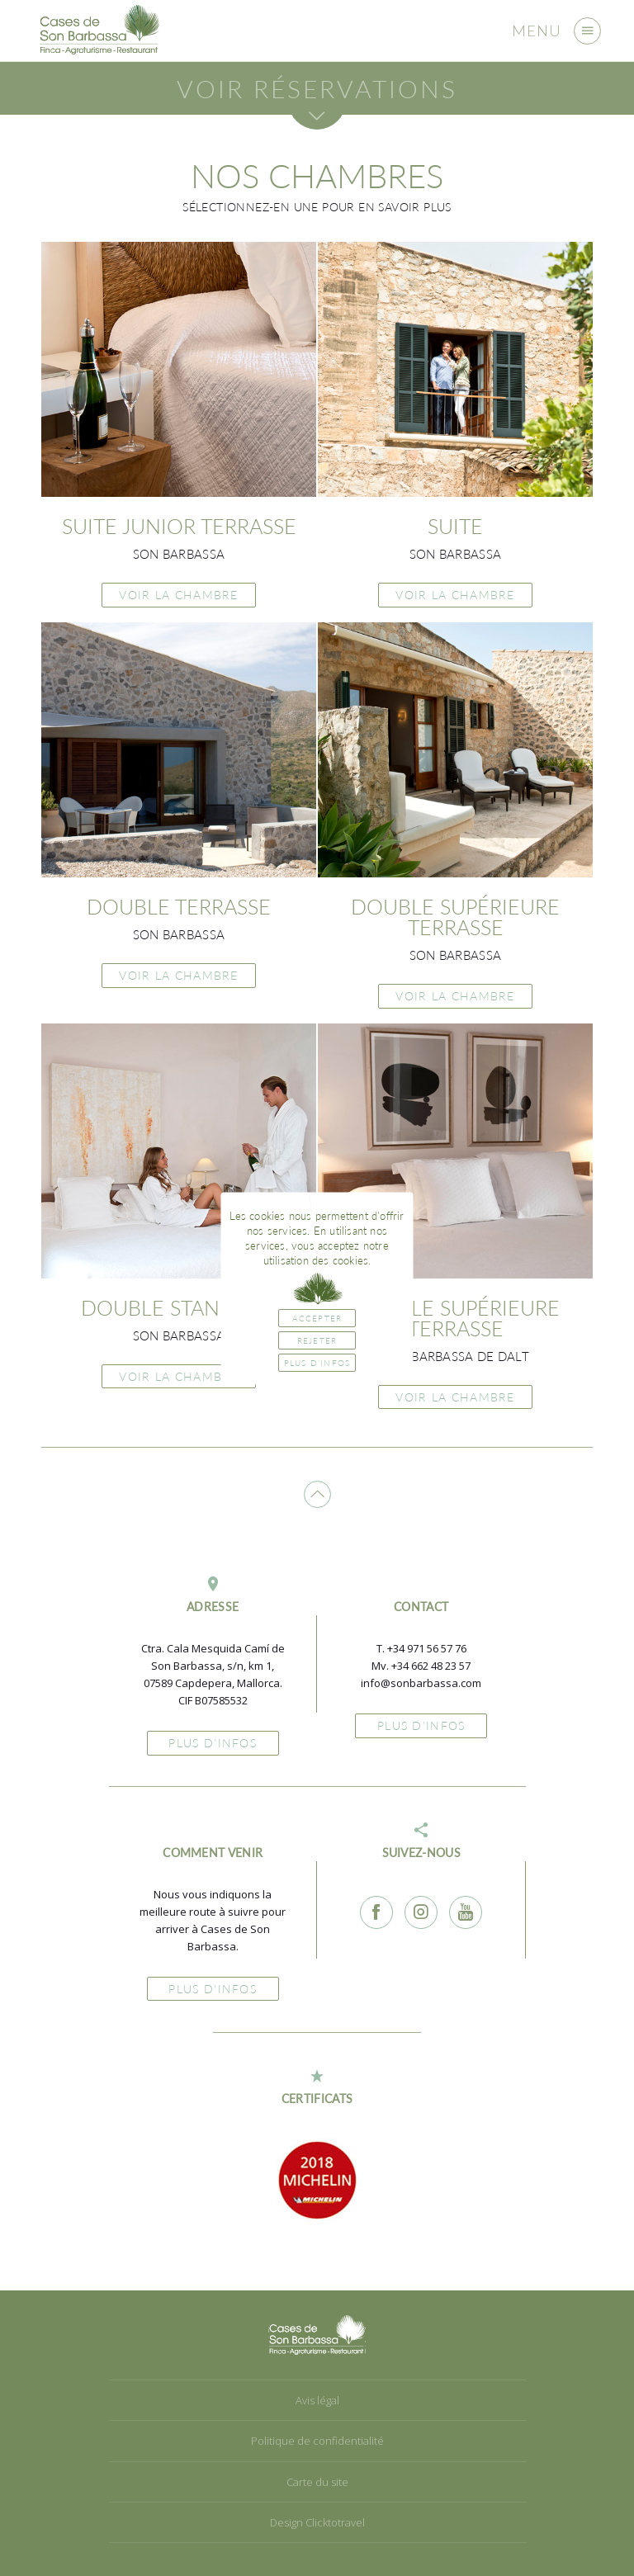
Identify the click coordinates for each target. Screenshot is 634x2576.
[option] (317, 2180)
